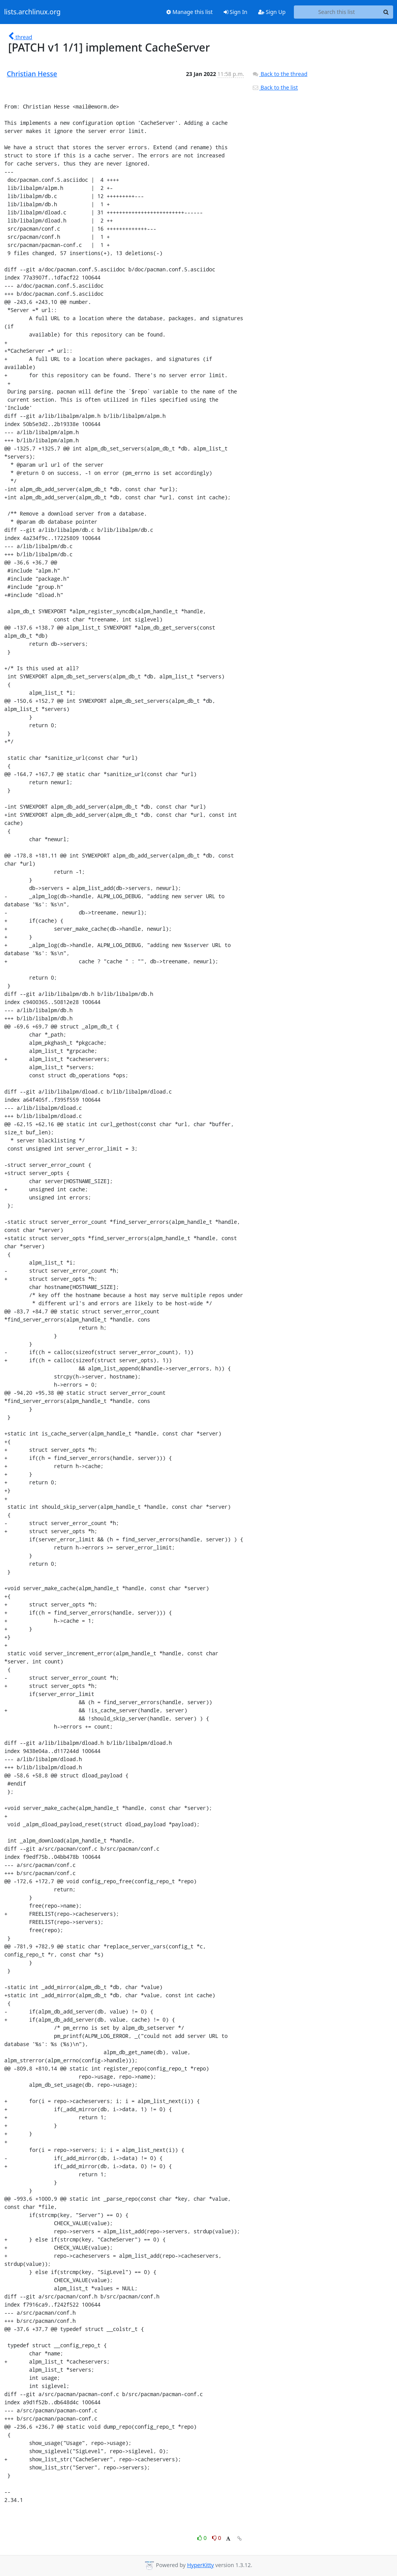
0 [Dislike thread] (216, 2537)
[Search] (386, 12)
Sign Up (272, 12)
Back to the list (275, 87)
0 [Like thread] (202, 2537)
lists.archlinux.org (32, 12)
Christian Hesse (32, 73)
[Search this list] (337, 12)
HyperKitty (200, 2565)
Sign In (235, 12)
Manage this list (189, 12)
